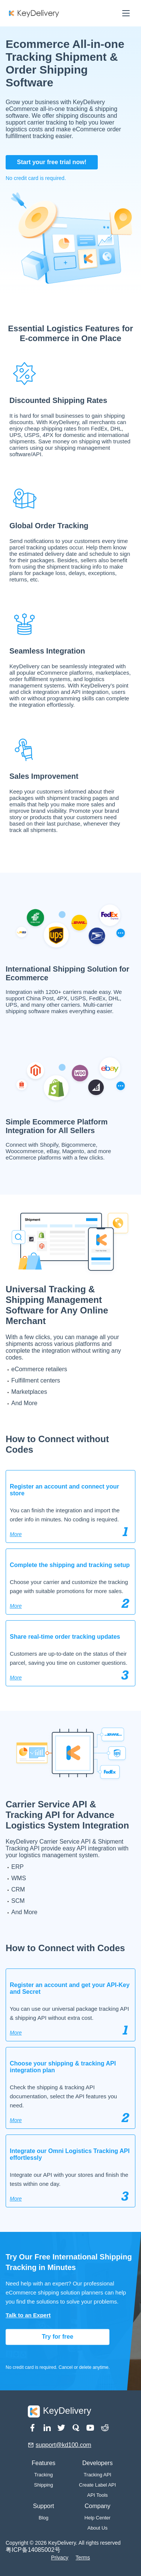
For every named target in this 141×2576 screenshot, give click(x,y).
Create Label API (97, 2484)
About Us (97, 2527)
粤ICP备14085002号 (33, 2550)
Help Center (98, 2517)
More (16, 1534)
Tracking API (97, 2474)
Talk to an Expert (28, 2315)
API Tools (97, 2495)
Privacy (59, 2557)
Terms (83, 2557)
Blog (44, 2517)
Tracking (43, 2474)
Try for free (57, 2336)
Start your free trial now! (51, 162)
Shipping (43, 2484)
